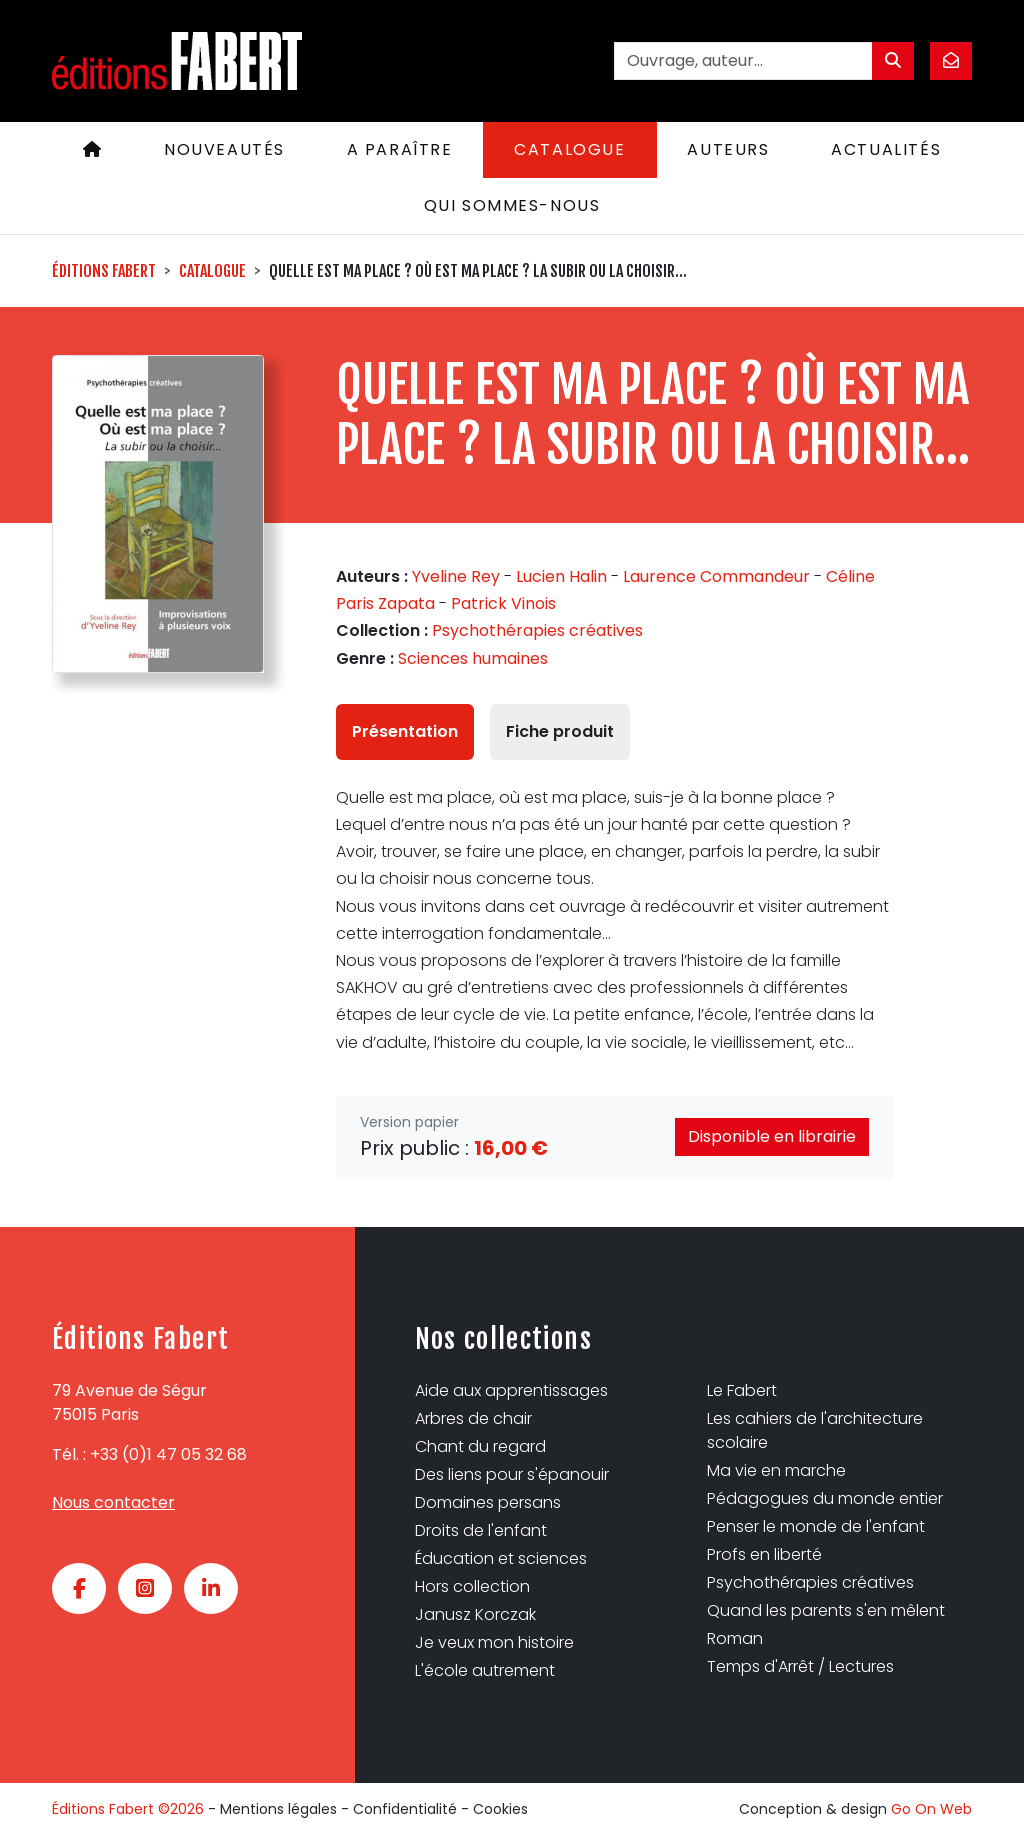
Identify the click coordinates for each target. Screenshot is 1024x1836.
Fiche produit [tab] (560, 731)
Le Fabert (742, 1390)
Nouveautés (224, 149)
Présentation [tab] (405, 731)
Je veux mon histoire (494, 1642)
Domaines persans (488, 1502)
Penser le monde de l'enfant (816, 1526)
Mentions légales (278, 1809)
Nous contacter (113, 1502)
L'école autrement (485, 1670)
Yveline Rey (456, 576)
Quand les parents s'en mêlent (826, 1610)
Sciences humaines (473, 658)
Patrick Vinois (503, 603)
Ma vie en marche (776, 1470)
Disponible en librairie (772, 1136)
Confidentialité (405, 1809)
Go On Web (931, 1809)
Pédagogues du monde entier (825, 1498)
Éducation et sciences (501, 1558)
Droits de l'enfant (481, 1530)
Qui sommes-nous (512, 205)
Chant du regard (480, 1446)
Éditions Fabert (104, 271)
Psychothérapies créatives (537, 630)
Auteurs (728, 149)
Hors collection (472, 1586)
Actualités (886, 149)
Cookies (500, 1809)
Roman (735, 1638)
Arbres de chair (473, 1418)
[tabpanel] (614, 920)
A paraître (400, 149)
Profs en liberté (764, 1554)
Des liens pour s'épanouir (512, 1474)
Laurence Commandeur (716, 576)
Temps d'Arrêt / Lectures (800, 1666)
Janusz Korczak (475, 1614)
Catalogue (569, 149)
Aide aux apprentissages (511, 1390)
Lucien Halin (561, 576)
